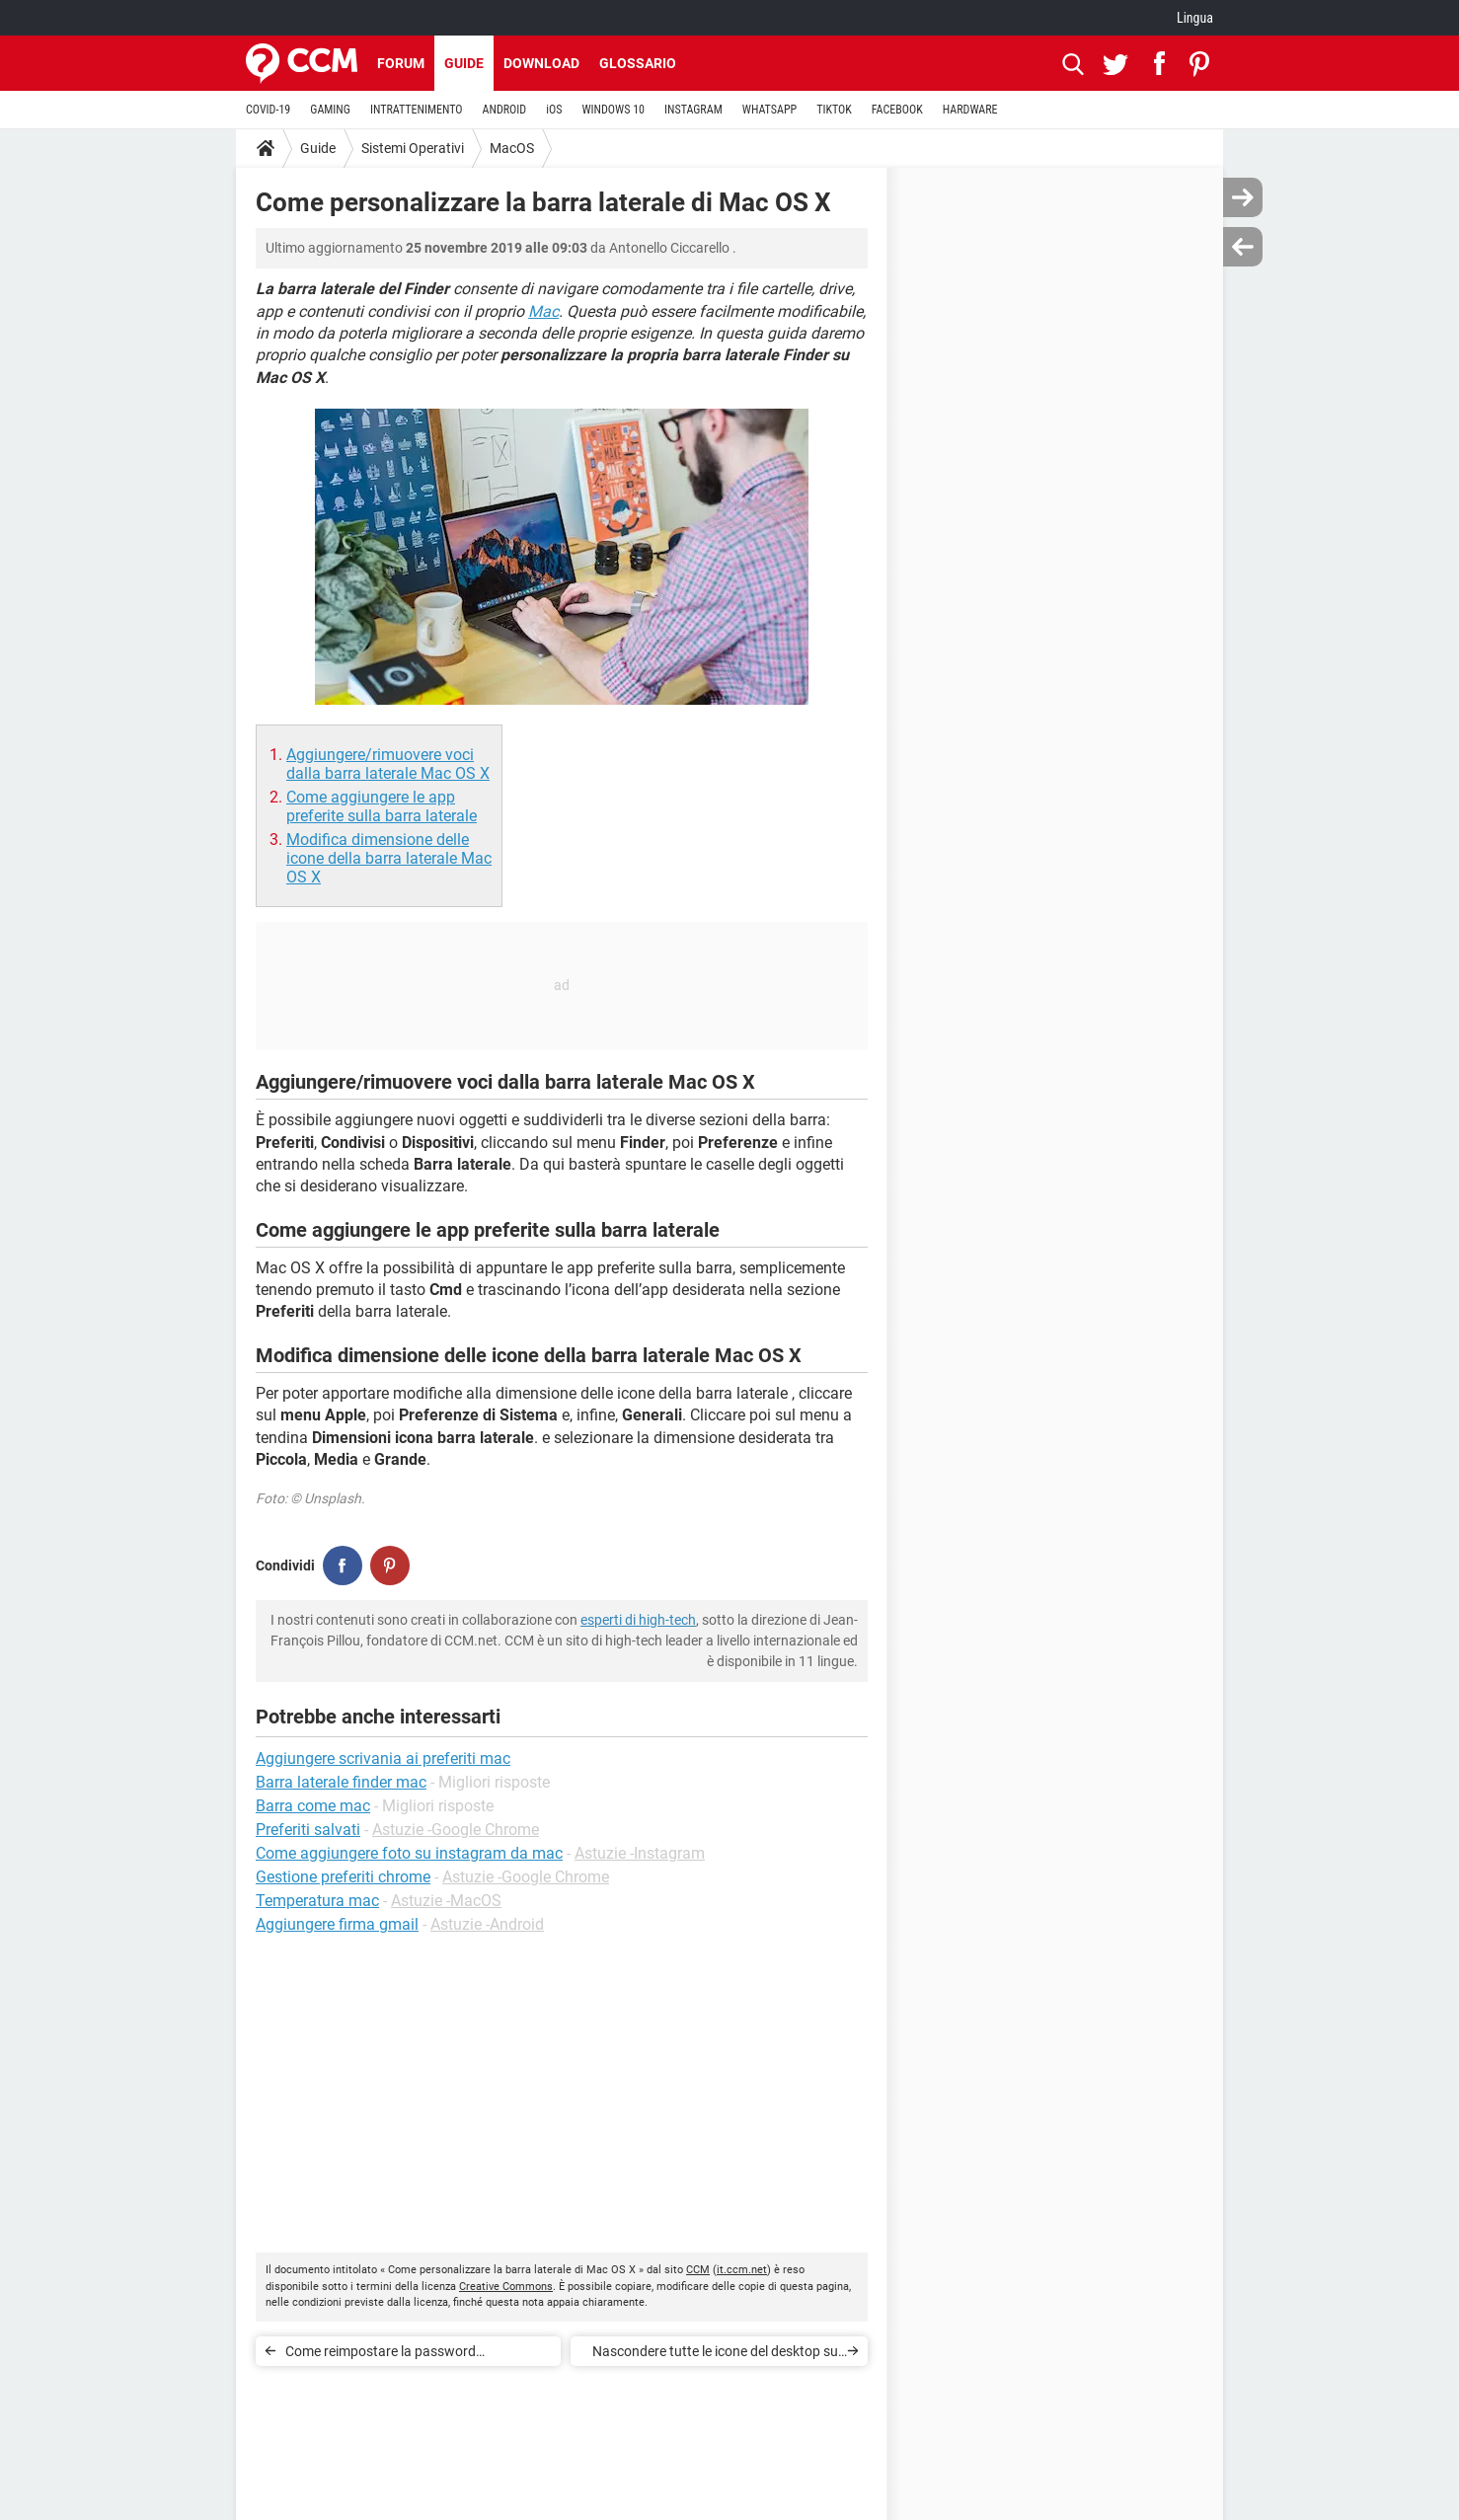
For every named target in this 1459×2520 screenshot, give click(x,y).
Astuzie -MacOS (446, 1900)
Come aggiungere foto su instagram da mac (409, 1853)
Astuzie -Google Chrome (455, 1829)
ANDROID (505, 109)
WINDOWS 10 (613, 109)
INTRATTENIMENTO (416, 109)
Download (541, 63)
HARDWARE (970, 109)
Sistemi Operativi (412, 148)
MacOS (512, 148)
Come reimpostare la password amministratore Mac (380, 2354)
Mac (543, 311)
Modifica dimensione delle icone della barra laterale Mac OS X (389, 858)
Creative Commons (506, 2286)
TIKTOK (834, 109)
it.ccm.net (742, 2269)
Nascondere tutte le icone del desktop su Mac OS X (715, 2354)
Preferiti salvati (308, 1829)
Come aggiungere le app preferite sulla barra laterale (381, 806)
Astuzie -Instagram (640, 1853)
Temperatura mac (317, 1900)
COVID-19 (268, 109)
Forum (400, 63)
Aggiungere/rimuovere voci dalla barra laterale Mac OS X (388, 764)
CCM (698, 2269)
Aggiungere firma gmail (337, 1924)
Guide (464, 63)
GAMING (330, 109)
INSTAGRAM (693, 109)
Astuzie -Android (487, 1924)
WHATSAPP (769, 109)
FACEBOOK (897, 109)
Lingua (1195, 18)
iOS (554, 109)
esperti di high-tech (638, 1620)
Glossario (637, 63)
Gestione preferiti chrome (343, 1877)
